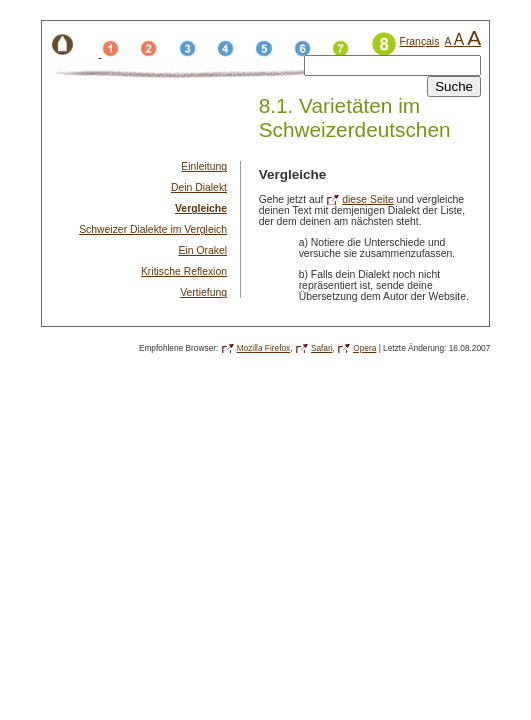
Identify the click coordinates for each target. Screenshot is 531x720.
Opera (364, 348)
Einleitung (204, 166)
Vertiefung (203, 292)
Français (420, 41)
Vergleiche (201, 208)
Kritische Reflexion (184, 271)
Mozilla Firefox (264, 348)
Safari (322, 348)
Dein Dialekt (199, 187)
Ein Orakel (202, 250)
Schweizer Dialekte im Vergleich (153, 229)
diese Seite (367, 199)
